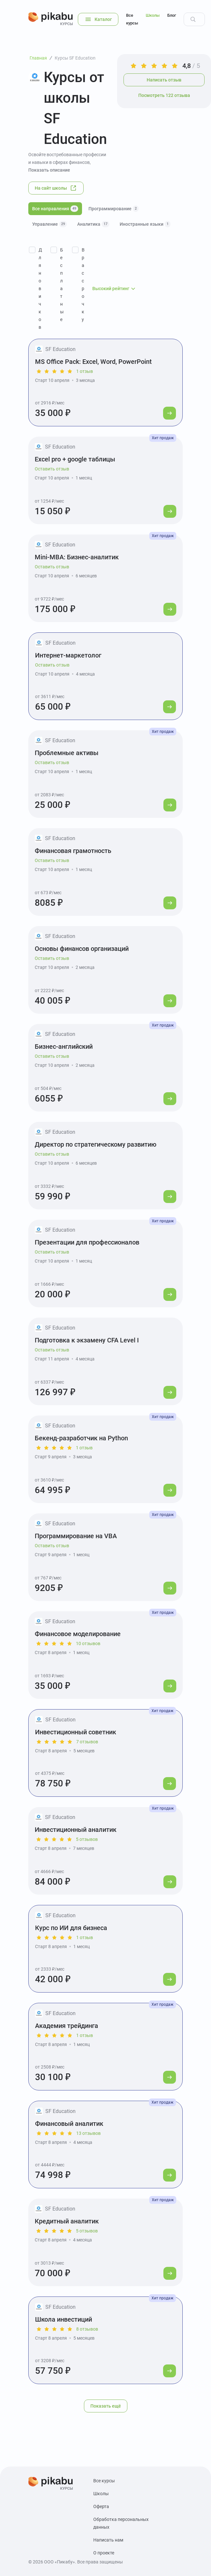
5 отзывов (87, 1839)
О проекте (103, 2552)
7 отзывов (87, 1741)
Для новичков (40, 288)
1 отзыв (84, 371)
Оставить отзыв (52, 468)
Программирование (113, 208)
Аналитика (93, 224)
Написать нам (108, 2540)
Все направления (55, 208)
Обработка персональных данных (121, 2523)
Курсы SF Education (75, 58)
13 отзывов (88, 2133)
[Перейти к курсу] (169, 413)
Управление (49, 224)
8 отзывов (87, 2329)
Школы (153, 15)
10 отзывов (88, 1643)
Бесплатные (62, 284)
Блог (171, 15)
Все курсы (132, 19)
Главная (38, 58)
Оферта (101, 2506)
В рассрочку (83, 284)
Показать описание (49, 170)
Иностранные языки (145, 224)
